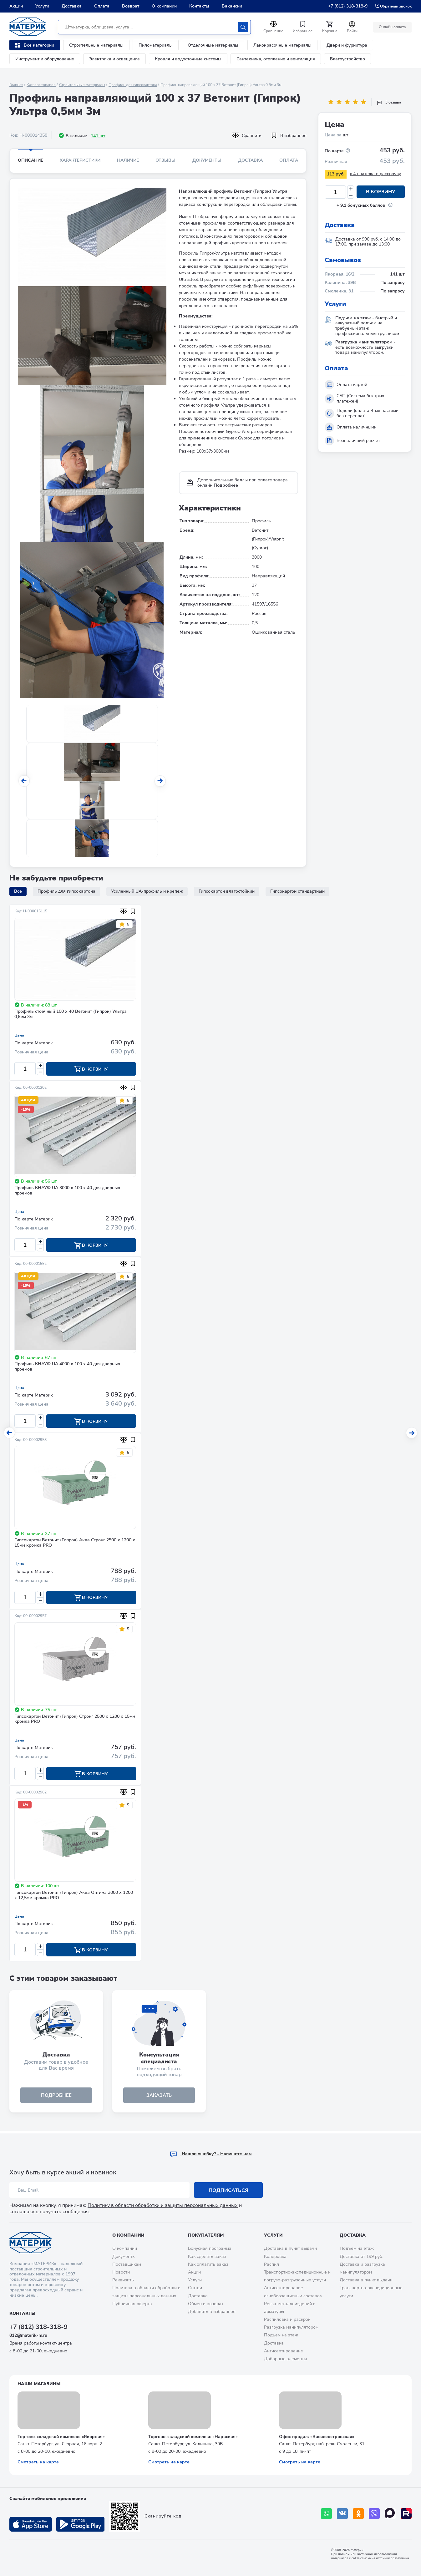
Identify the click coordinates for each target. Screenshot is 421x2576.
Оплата (101, 6)
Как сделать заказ (207, 2256)
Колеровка (275, 2256)
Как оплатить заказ (208, 2264)
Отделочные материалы (213, 45)
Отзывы (165, 160)
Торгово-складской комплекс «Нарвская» (193, 2437)
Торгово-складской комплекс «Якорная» (61, 2437)
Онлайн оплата (392, 26)
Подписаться (228, 2190)
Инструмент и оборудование (44, 59)
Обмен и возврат (205, 2304)
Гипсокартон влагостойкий (227, 891)
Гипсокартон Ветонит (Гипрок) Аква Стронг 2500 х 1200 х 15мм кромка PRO (74, 1544)
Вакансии (232, 6)
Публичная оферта (132, 2304)
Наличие (128, 160)
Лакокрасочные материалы (282, 45)
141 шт (98, 136)
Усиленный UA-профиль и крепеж (147, 891)
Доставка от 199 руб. (361, 2256)
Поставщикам (126, 2264)
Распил (271, 2264)
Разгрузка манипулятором (291, 2327)
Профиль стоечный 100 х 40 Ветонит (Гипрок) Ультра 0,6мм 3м (70, 1014)
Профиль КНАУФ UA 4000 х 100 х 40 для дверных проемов (67, 1367)
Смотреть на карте (38, 2462)
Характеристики (80, 160)
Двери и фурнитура (347, 45)
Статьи (195, 2288)
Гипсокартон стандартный (297, 891)
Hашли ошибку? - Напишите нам (211, 2154)
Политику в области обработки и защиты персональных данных (163, 2205)
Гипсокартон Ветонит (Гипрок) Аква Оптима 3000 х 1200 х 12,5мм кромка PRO (73, 1897)
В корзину (380, 192)
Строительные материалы (96, 45)
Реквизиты (123, 2280)
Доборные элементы (285, 2359)
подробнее (56, 2097)
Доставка (72, 6)
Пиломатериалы (156, 45)
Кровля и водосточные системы (188, 59)
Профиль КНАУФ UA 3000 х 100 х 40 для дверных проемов (67, 1191)
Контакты (199, 6)
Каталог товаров (41, 84)
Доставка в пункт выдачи (290, 2249)
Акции (16, 6)
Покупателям (206, 2235)
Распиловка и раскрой (287, 2320)
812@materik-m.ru (28, 2336)
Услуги (42, 6)
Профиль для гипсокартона (133, 84)
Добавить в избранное (212, 2312)
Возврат (130, 6)
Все (18, 891)
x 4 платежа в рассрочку (375, 174)
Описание (30, 160)
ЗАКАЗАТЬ (159, 2097)
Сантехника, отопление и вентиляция (275, 59)
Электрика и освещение (114, 59)
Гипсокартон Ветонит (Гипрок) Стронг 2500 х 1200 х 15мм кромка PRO (74, 1720)
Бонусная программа (209, 2249)
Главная (16, 84)
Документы (206, 160)
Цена (19, 1035)
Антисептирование (283, 2351)
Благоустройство (347, 59)
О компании (164, 6)
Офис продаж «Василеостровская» (316, 2437)
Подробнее (226, 485)
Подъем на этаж (281, 2335)
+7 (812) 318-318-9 (348, 6)
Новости (121, 2272)
